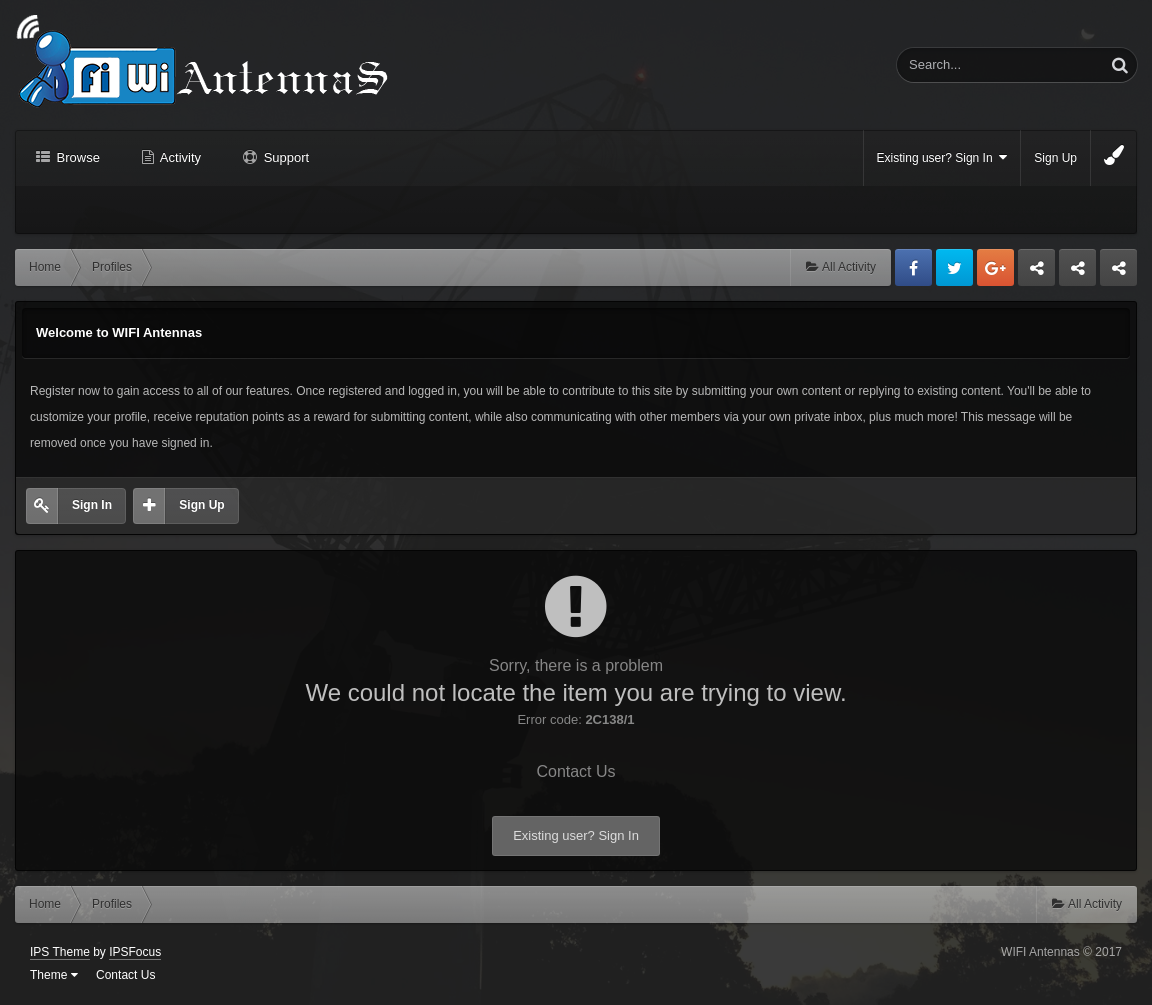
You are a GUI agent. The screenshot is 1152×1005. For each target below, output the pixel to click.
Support (284, 157)
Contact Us (575, 771)
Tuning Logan (1078, 273)
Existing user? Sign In (942, 157)
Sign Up (1055, 158)
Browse (76, 157)
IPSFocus (135, 952)
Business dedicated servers (1036, 273)
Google (995, 267)
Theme (54, 975)
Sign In (92, 505)
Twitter (954, 267)
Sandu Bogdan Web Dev (1118, 273)
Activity (179, 157)
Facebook (913, 267)
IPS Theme (60, 952)
